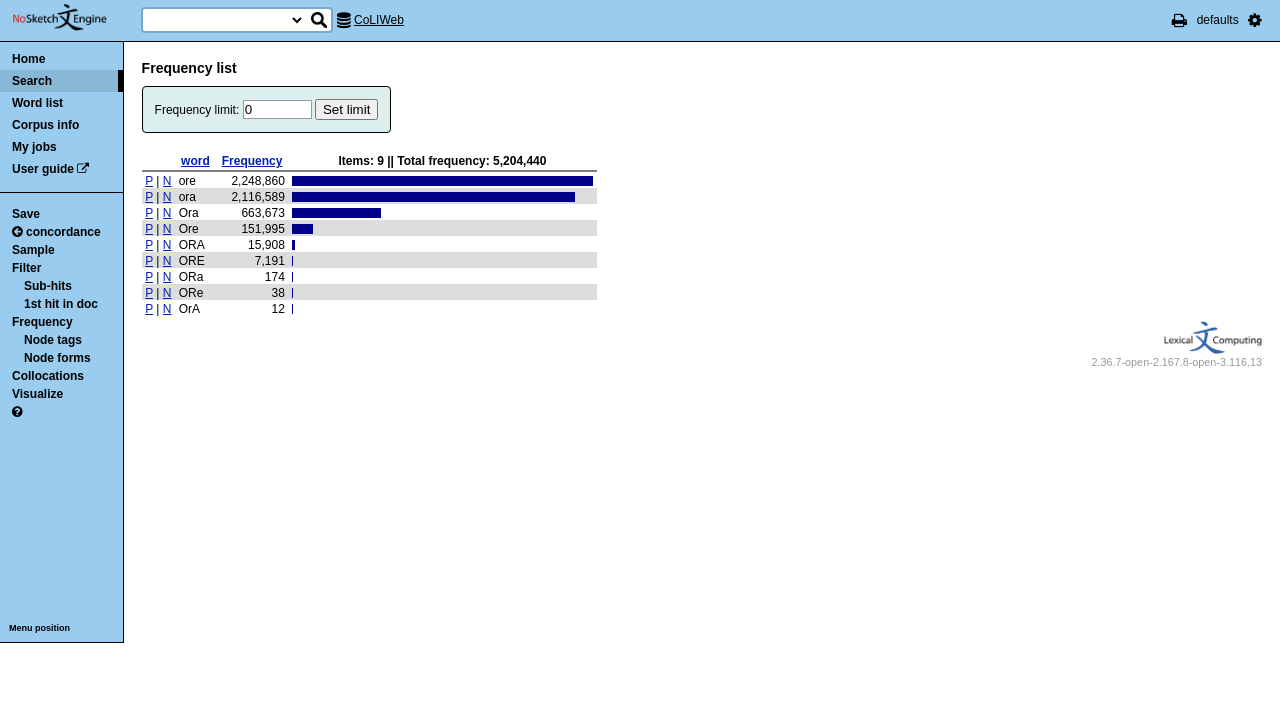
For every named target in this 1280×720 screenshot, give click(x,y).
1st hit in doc (61, 304)
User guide (43, 169)
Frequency (42, 322)
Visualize (37, 394)
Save (26, 214)
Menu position (39, 628)
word (195, 161)
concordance (56, 232)
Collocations (48, 376)
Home (28, 59)
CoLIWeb (379, 20)
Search (32, 81)
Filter (26, 268)
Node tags (53, 340)
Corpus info (45, 125)
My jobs (34, 147)
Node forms (57, 358)
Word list (37, 103)
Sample (33, 250)
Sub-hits (48, 286)
